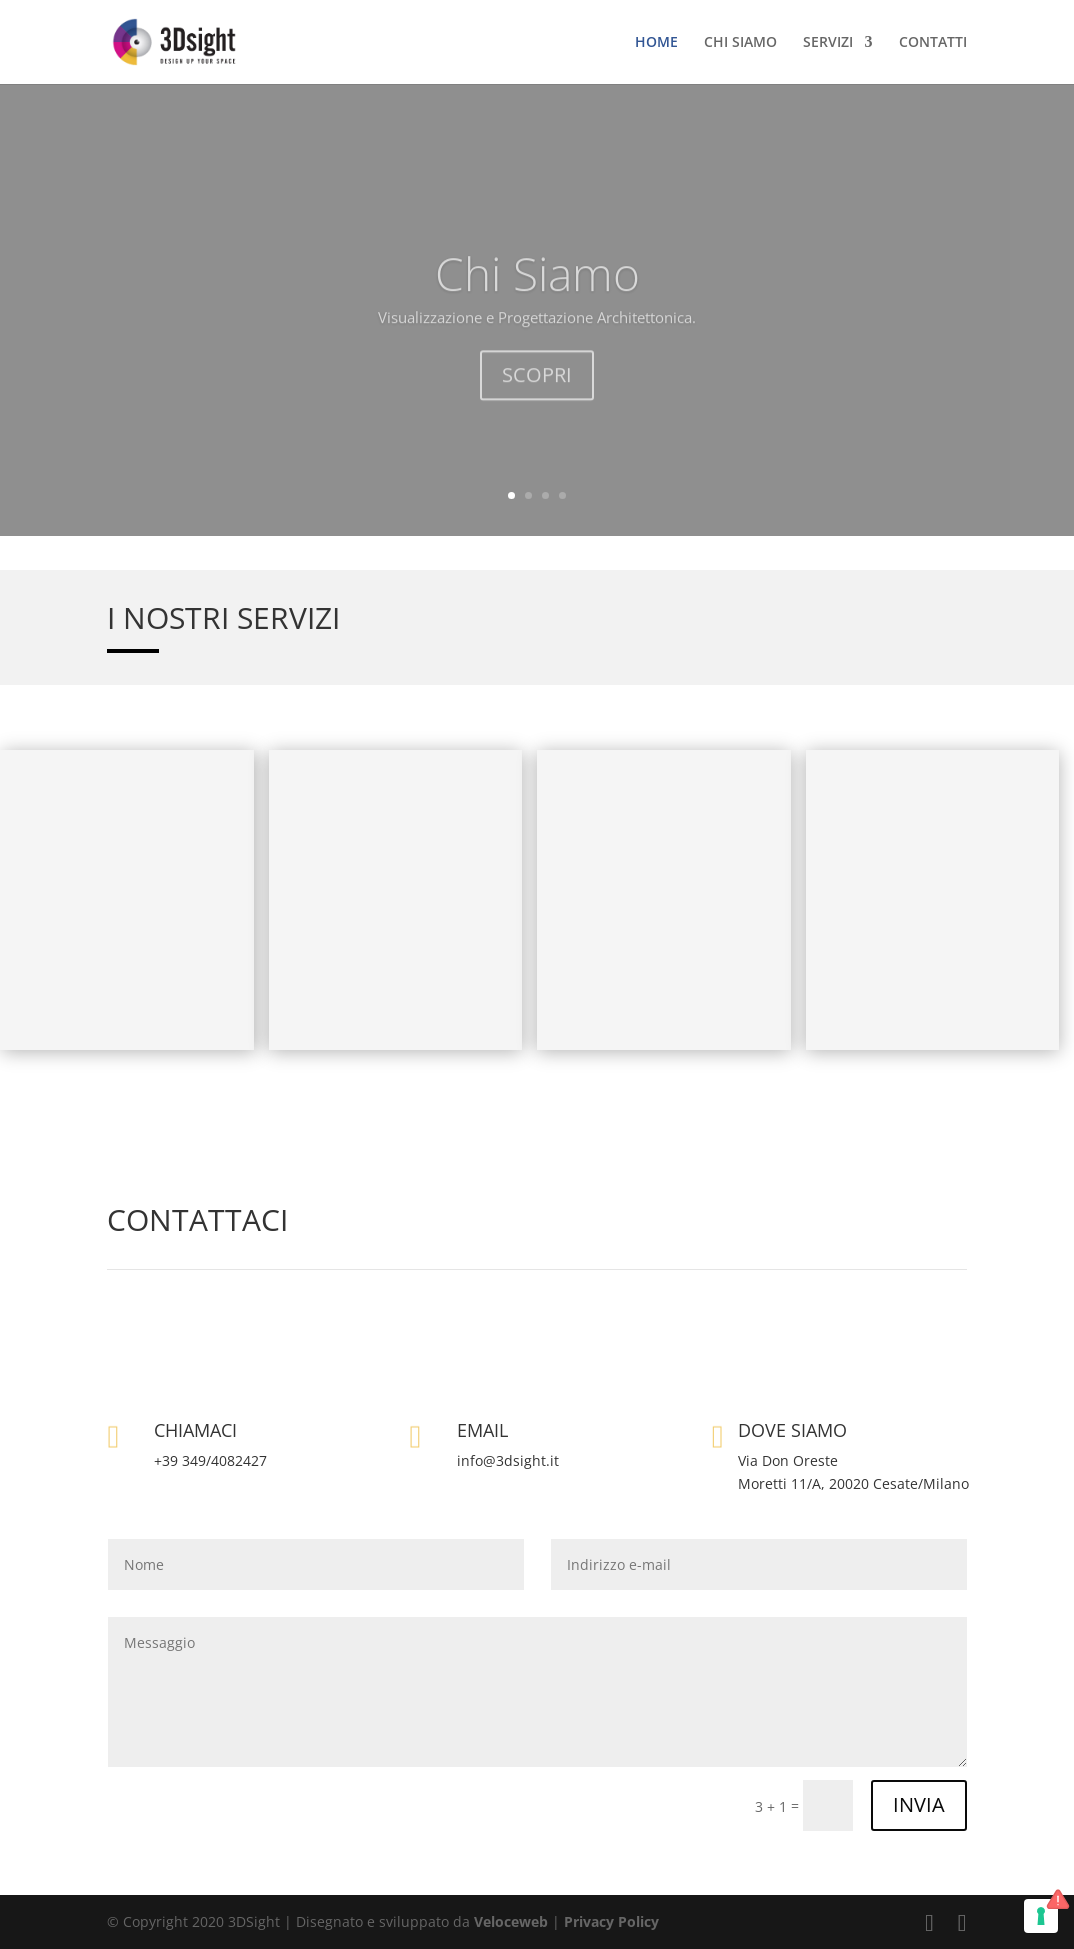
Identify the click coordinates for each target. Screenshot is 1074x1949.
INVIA (919, 1804)
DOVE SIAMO (792, 1430)
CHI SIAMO (740, 43)
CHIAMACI (195, 1430)
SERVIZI (828, 43)
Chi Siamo (537, 300)
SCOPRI (537, 401)
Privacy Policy (611, 1921)
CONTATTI (933, 43)
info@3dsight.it (508, 1460)
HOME (656, 43)
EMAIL (482, 1430)
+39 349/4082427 (210, 1460)
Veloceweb (513, 1921)
